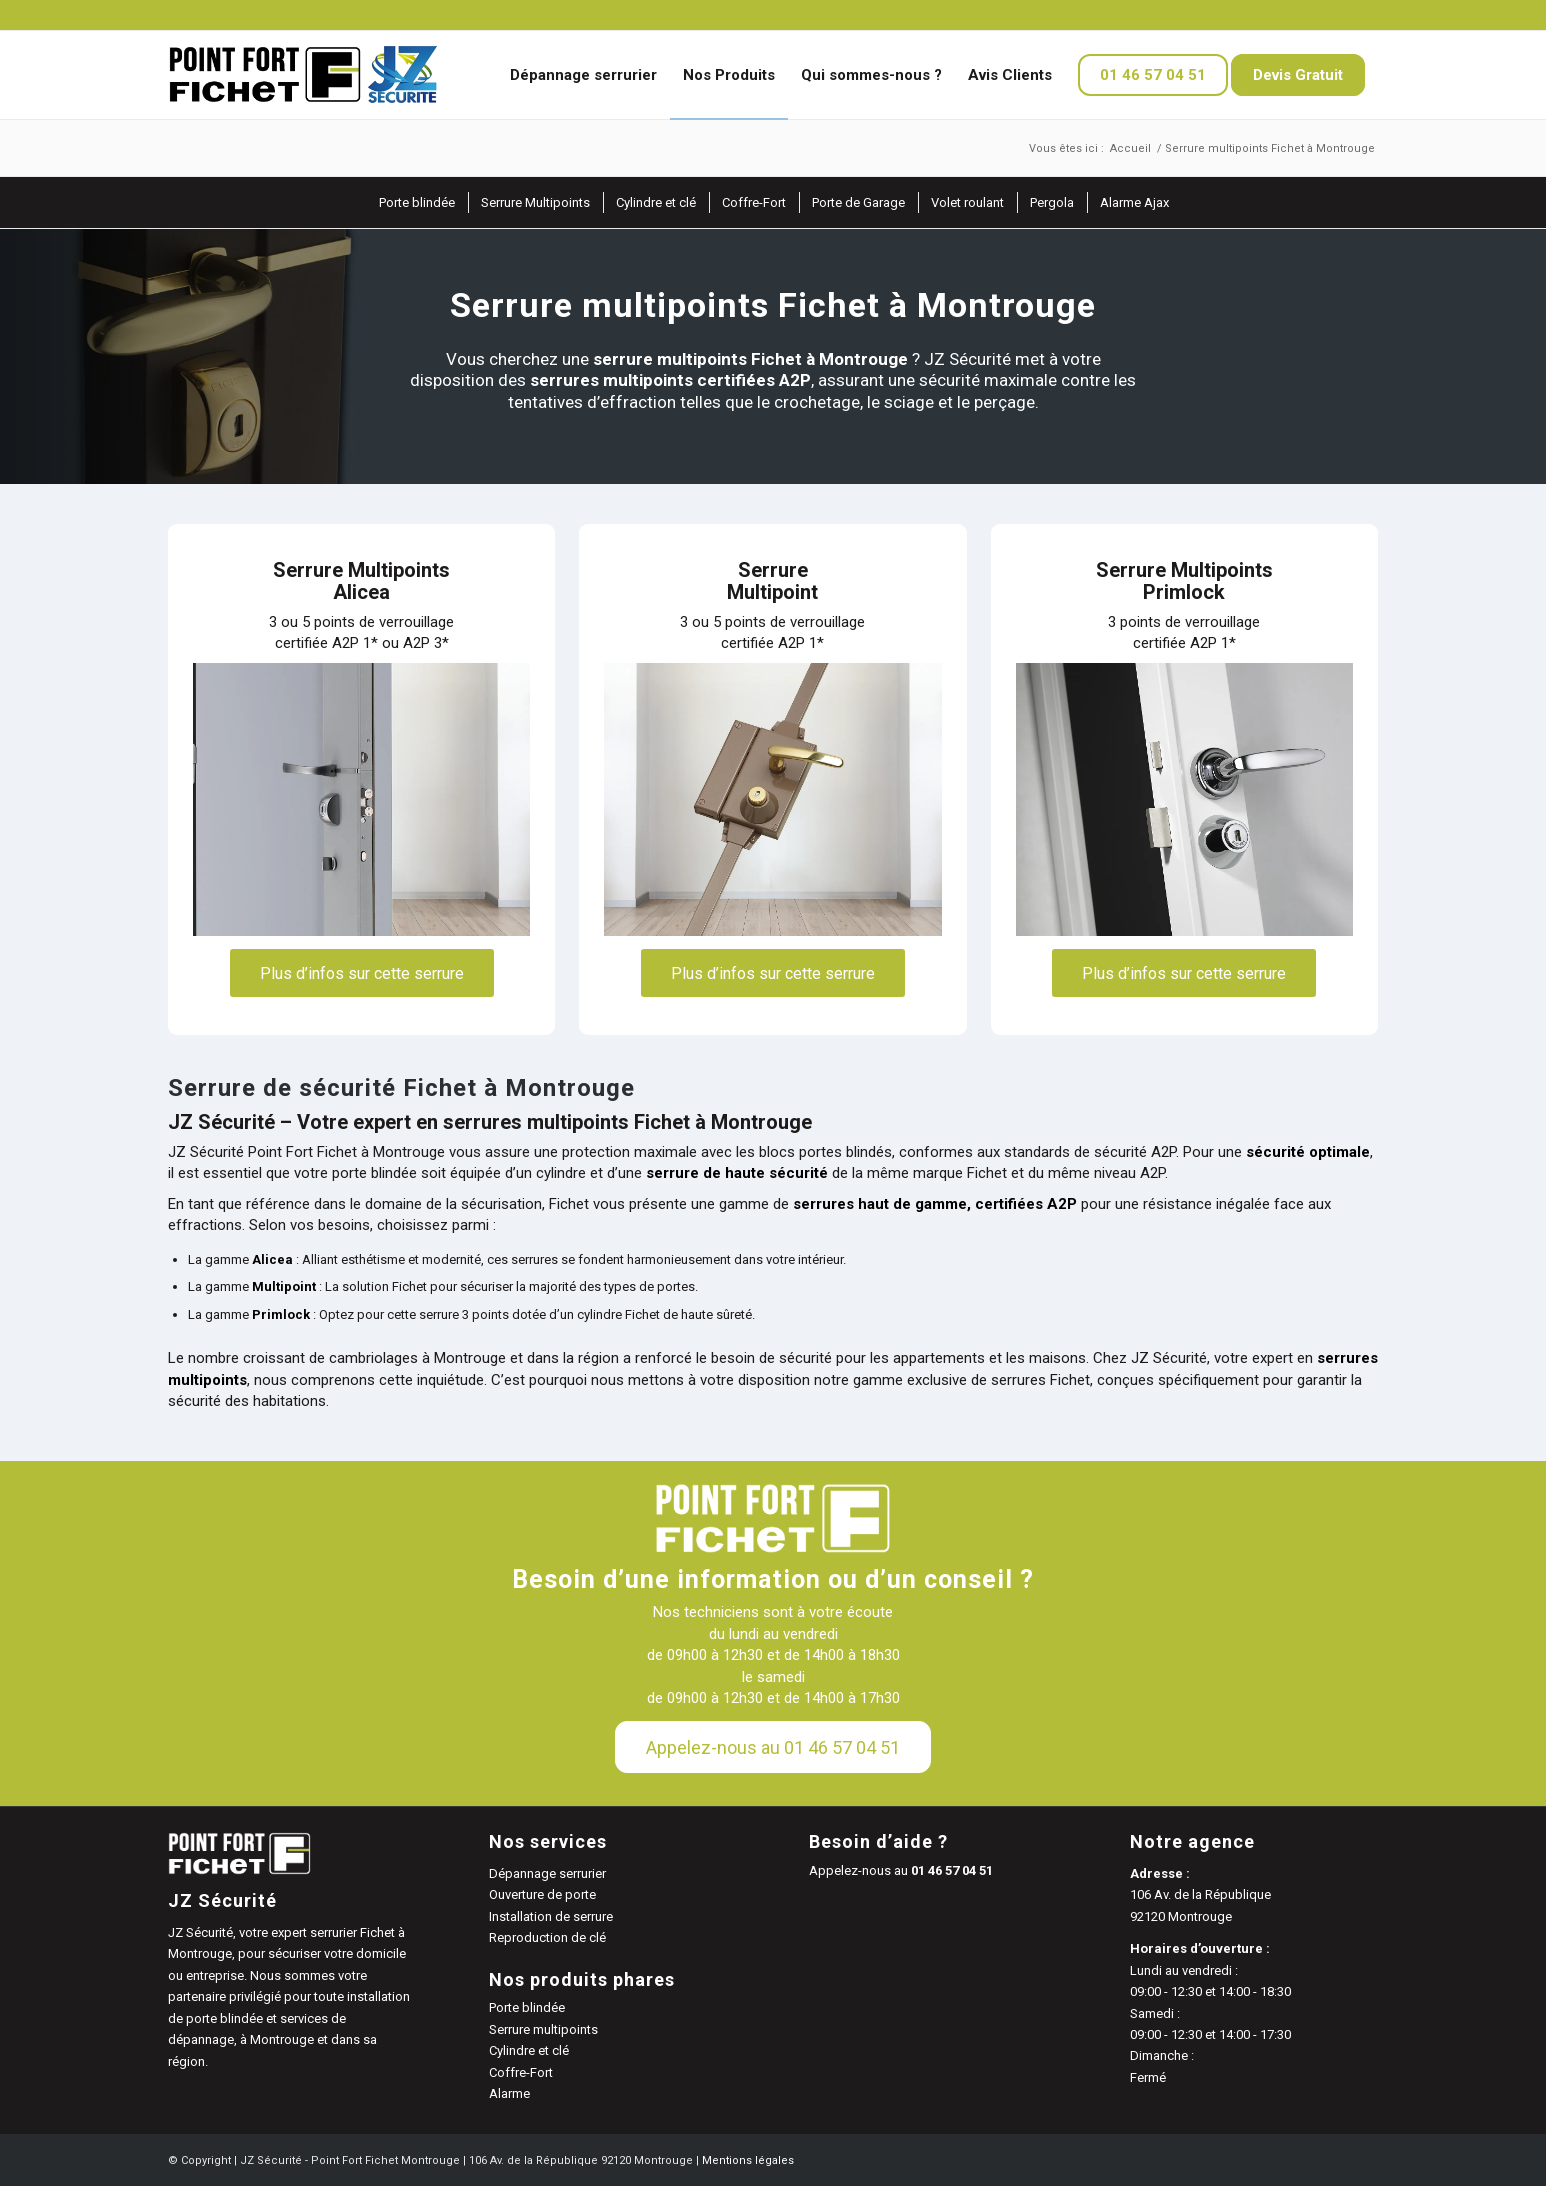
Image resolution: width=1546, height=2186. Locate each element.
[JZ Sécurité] (303, 75)
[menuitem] (583, 75)
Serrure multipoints (543, 2029)
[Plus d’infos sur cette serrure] (362, 972)
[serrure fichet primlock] (1184, 799)
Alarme (509, 2093)
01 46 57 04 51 (952, 1870)
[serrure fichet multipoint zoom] (772, 799)
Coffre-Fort (521, 2072)
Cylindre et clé (529, 2050)
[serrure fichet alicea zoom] (361, 799)
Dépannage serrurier (547, 1873)
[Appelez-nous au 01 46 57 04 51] (773, 1747)
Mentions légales (748, 2160)
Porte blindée (527, 2007)
